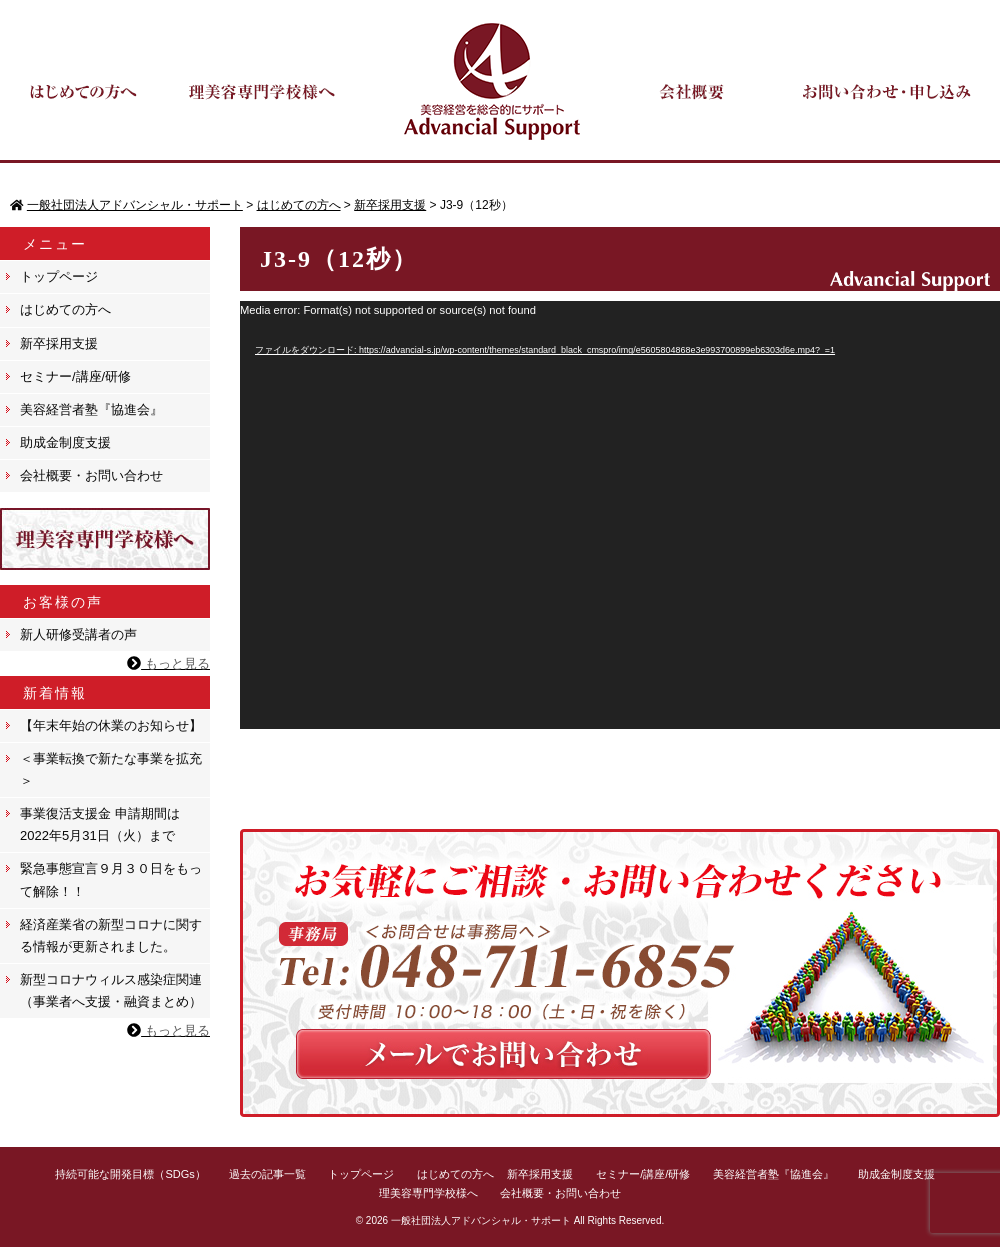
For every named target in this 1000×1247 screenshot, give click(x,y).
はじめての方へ (65, 309)
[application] (620, 515)
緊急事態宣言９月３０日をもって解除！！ (111, 879)
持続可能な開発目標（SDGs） (130, 1174)
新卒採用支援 (59, 343)
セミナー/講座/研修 (75, 376)
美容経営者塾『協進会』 (91, 409)
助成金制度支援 (65, 442)
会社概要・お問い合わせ (91, 475)
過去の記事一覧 (267, 1174)
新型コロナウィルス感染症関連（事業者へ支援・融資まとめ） (111, 990)
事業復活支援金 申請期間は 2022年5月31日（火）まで (100, 824)
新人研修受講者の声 (78, 634)
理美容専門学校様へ (428, 1193)
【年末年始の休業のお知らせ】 (111, 725)
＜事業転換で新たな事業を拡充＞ (111, 769)
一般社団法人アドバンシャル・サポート (481, 1220)
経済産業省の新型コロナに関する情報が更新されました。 (111, 935)
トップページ (59, 276)
